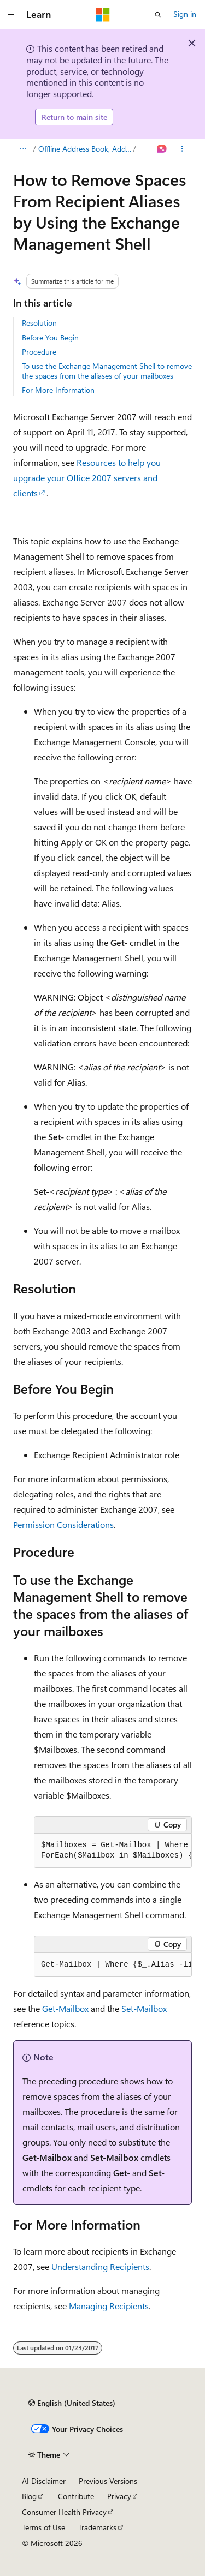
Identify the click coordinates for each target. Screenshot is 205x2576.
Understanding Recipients (100, 2266)
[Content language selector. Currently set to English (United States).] (72, 2403)
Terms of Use (43, 2527)
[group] (113, 1851)
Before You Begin (50, 337)
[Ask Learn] (162, 149)
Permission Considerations (63, 1524)
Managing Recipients (109, 2305)
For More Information (58, 390)
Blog (29, 2496)
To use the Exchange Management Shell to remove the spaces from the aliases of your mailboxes (107, 371)
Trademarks (97, 2527)
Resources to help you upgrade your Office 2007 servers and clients (87, 478)
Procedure (39, 351)
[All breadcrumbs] (22, 149)
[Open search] (158, 15)
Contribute (76, 2496)
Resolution (39, 322)
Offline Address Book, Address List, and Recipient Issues (84, 148)
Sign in (184, 14)
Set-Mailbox (144, 2008)
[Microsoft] (103, 15)
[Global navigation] (11, 15)
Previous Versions (108, 2481)
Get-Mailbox (65, 2008)
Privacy (119, 2496)
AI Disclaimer (44, 2481)
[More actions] (182, 149)
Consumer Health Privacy (64, 2512)
